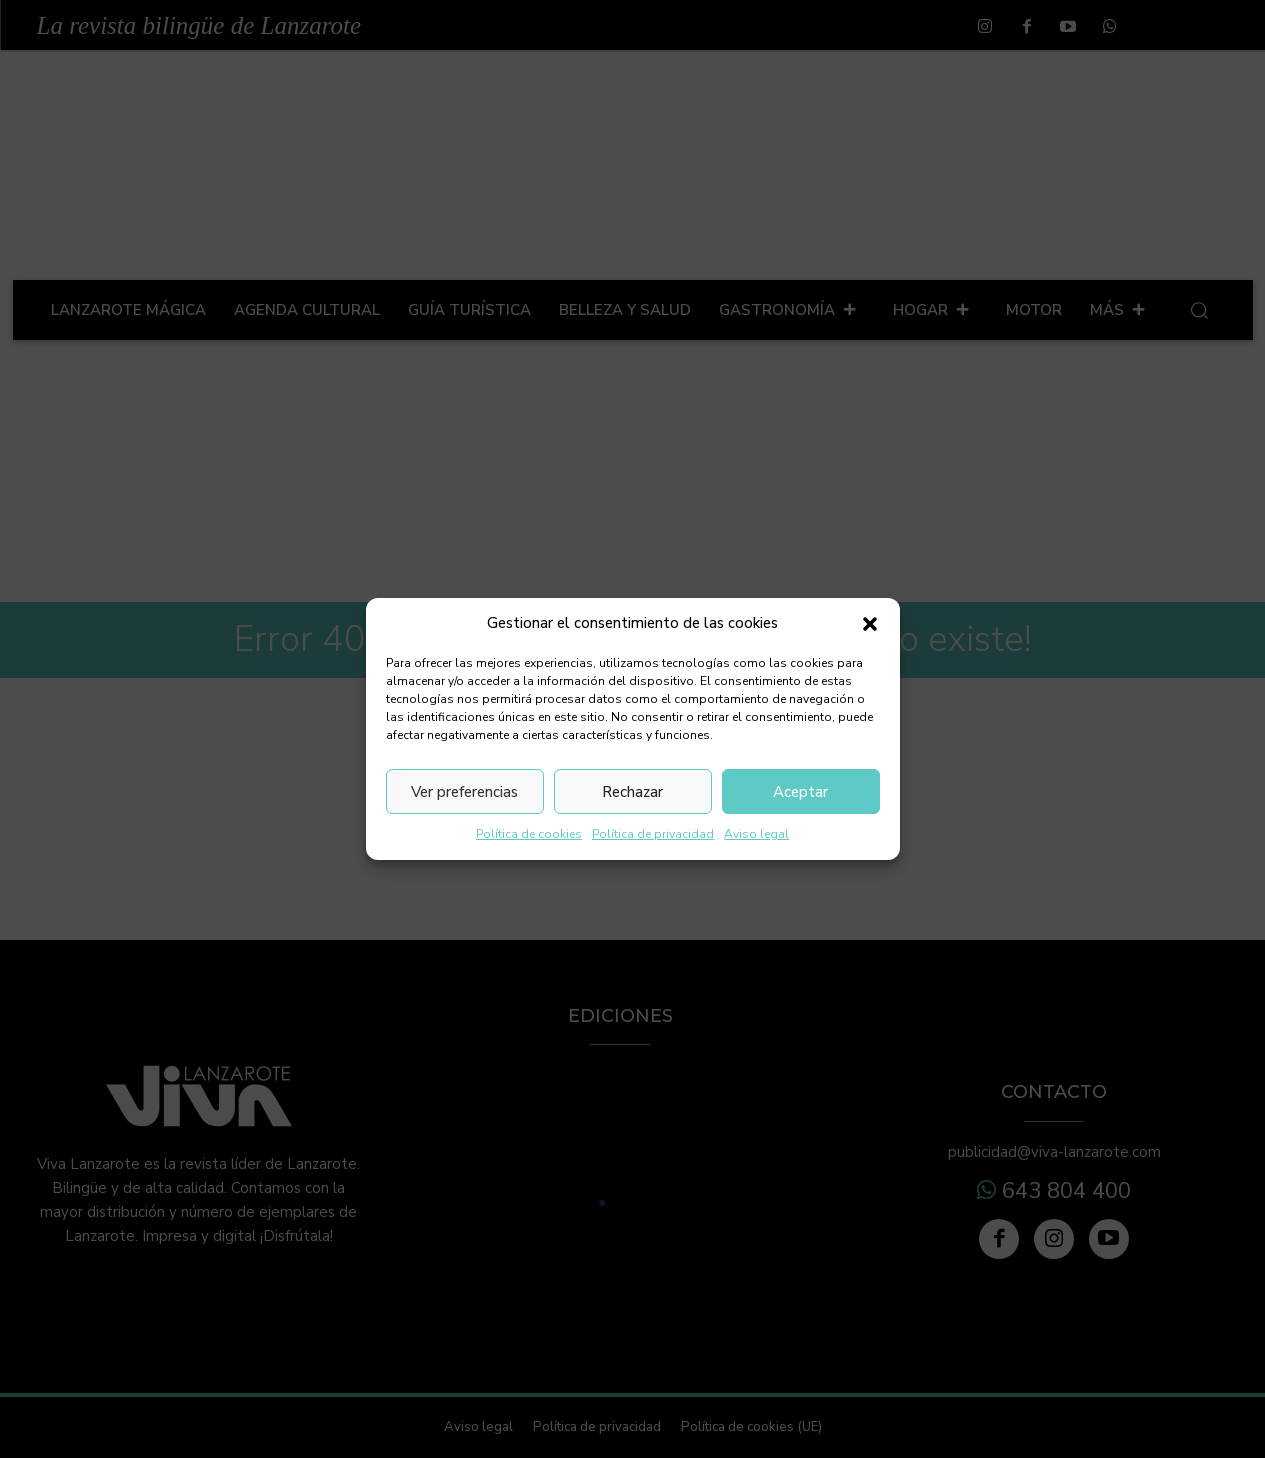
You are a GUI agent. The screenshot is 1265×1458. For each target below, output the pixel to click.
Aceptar (800, 792)
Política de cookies (529, 834)
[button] (870, 624)
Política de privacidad (653, 834)
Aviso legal (756, 834)
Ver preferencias (464, 792)
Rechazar (632, 792)
